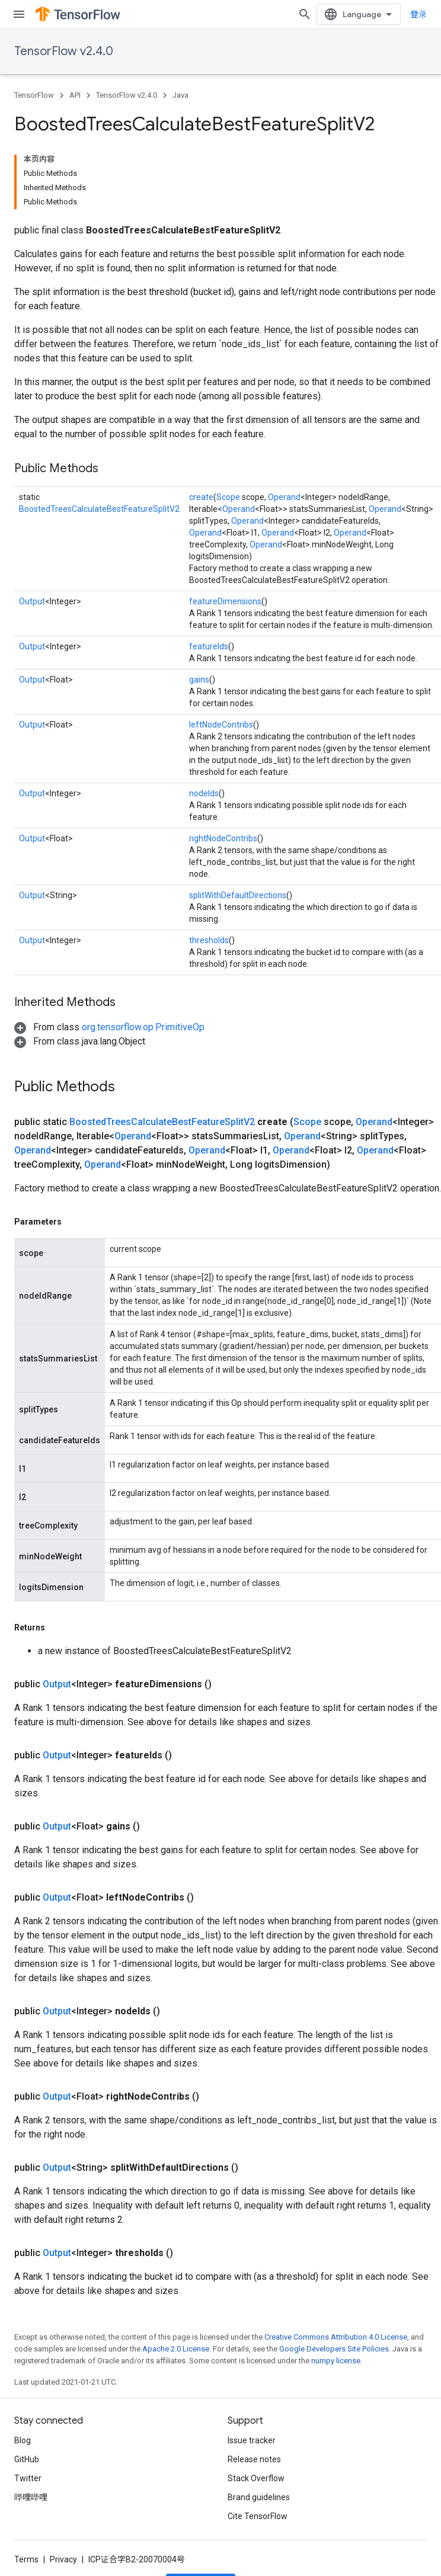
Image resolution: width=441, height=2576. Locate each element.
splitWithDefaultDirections (237, 895)
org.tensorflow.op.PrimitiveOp (143, 1027)
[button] (109, 1027)
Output (32, 601)
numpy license (335, 2360)
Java (180, 95)
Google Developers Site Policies (334, 2348)
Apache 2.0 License (175, 2348)
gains (199, 679)
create (201, 497)
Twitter (27, 2478)
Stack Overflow (256, 2478)
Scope (228, 497)
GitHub (26, 2459)
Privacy (63, 2559)
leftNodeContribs (221, 724)
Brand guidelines (259, 2497)
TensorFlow (34, 95)
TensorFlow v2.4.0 (63, 51)
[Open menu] (19, 14)
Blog (22, 2440)
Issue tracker (252, 2440)
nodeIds (204, 793)
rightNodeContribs (223, 838)
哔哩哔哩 (30, 2497)
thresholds (209, 940)
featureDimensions (225, 601)
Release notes (254, 2459)
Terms (26, 2559)
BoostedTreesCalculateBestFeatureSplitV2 (99, 509)
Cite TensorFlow (257, 2516)
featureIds (208, 646)
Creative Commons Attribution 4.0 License (335, 2337)
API (75, 95)
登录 (418, 14)
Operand (284, 497)
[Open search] (305, 14)
